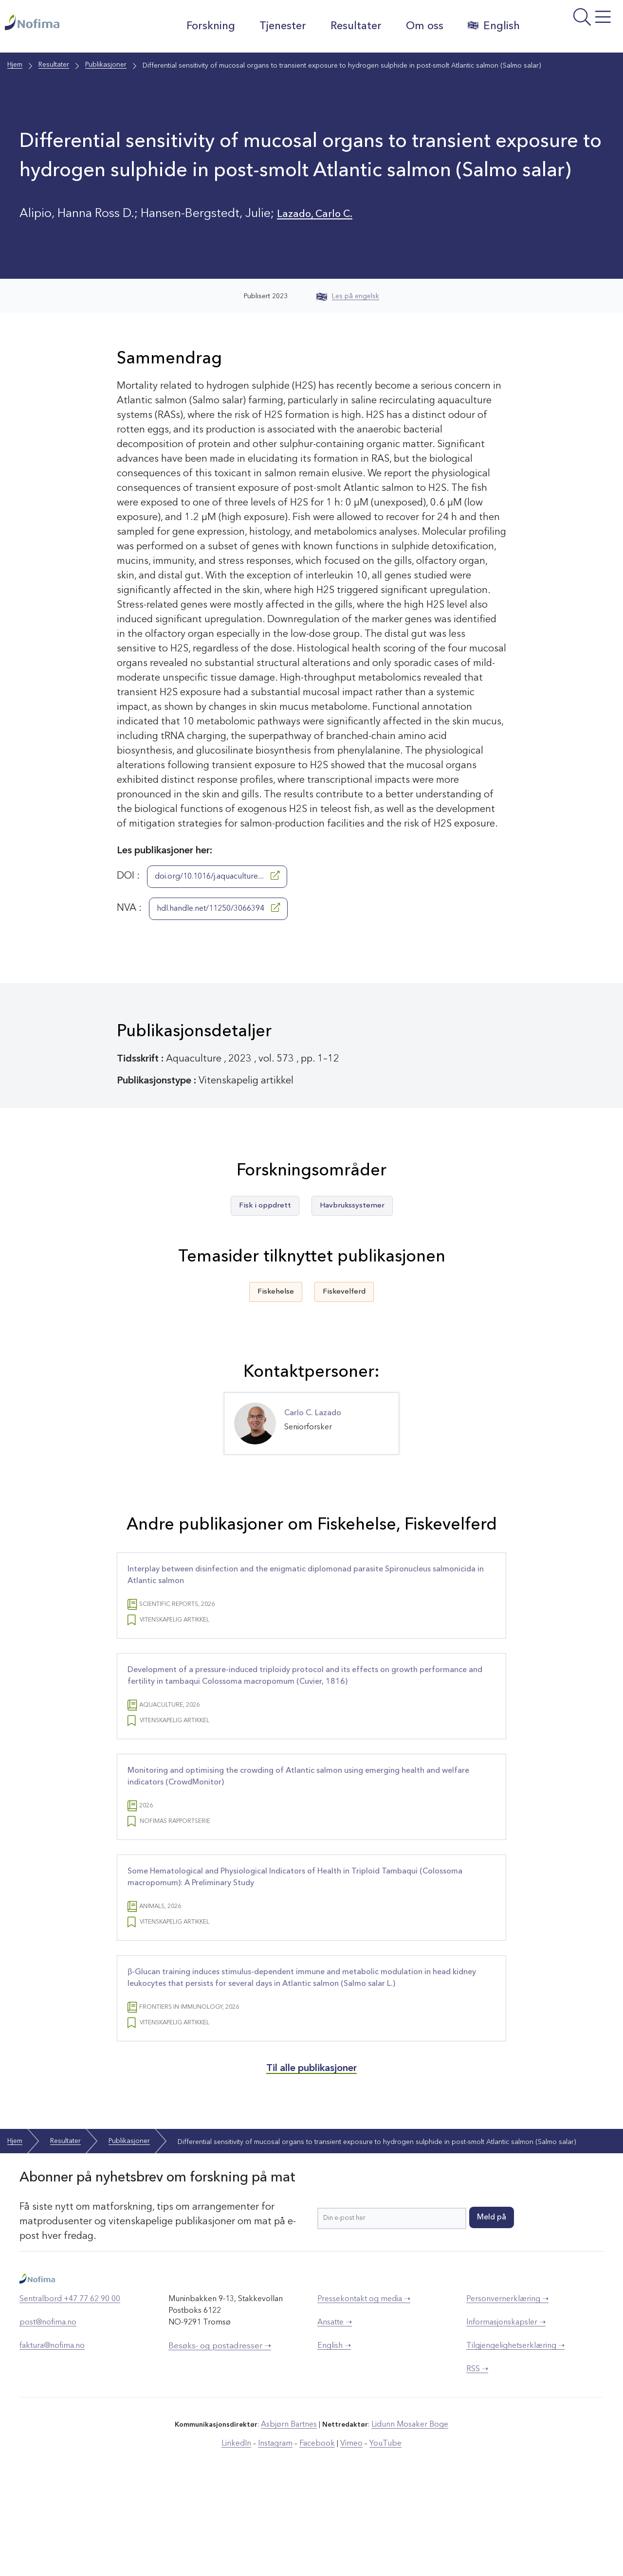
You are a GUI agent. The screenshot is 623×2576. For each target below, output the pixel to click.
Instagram (279, 2531)
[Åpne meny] (570, 29)
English (487, 26)
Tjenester (276, 26)
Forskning (204, 26)
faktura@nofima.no (52, 2436)
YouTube (378, 2531)
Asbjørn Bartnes (293, 2514)
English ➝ (334, 2436)
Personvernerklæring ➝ (507, 2389)
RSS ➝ (477, 2459)
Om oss (418, 26)
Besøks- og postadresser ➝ (219, 2436)
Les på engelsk (347, 296)
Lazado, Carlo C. (322, 214)
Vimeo (347, 2531)
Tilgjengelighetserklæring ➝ (515, 2436)
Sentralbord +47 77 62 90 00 (69, 2389)
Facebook (317, 2531)
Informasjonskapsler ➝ (506, 2412)
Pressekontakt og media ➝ (363, 2389)
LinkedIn (244, 2531)
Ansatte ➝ (334, 2412)
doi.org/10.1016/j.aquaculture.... (217, 876)
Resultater (349, 26)
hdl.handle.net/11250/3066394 (218, 908)
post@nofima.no (47, 2412)
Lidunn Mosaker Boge (407, 2514)
